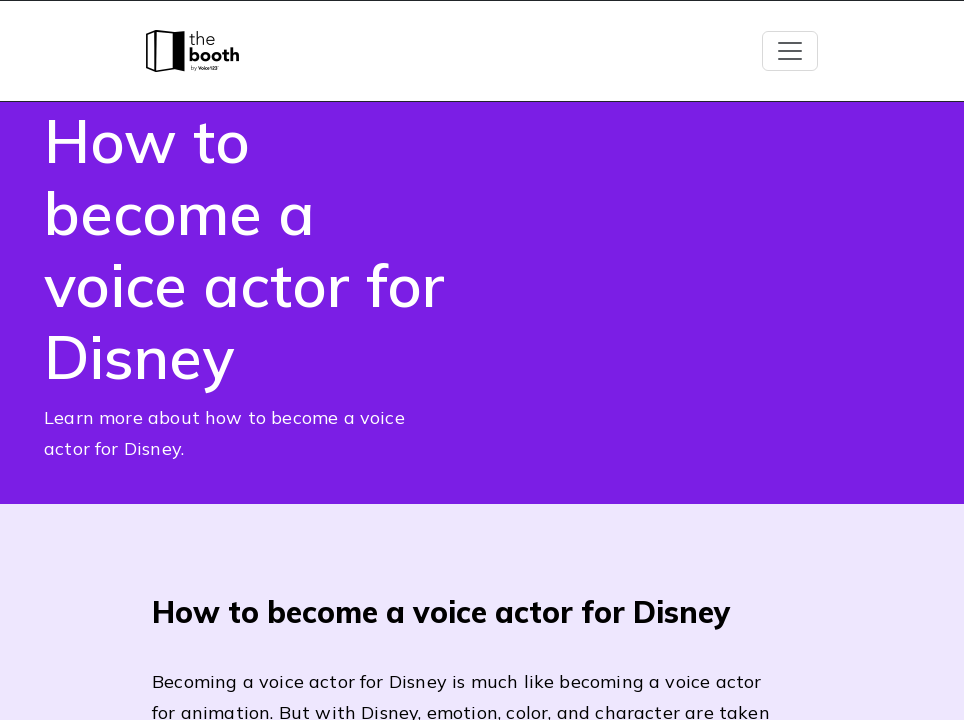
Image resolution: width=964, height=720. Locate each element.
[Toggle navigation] (790, 51)
